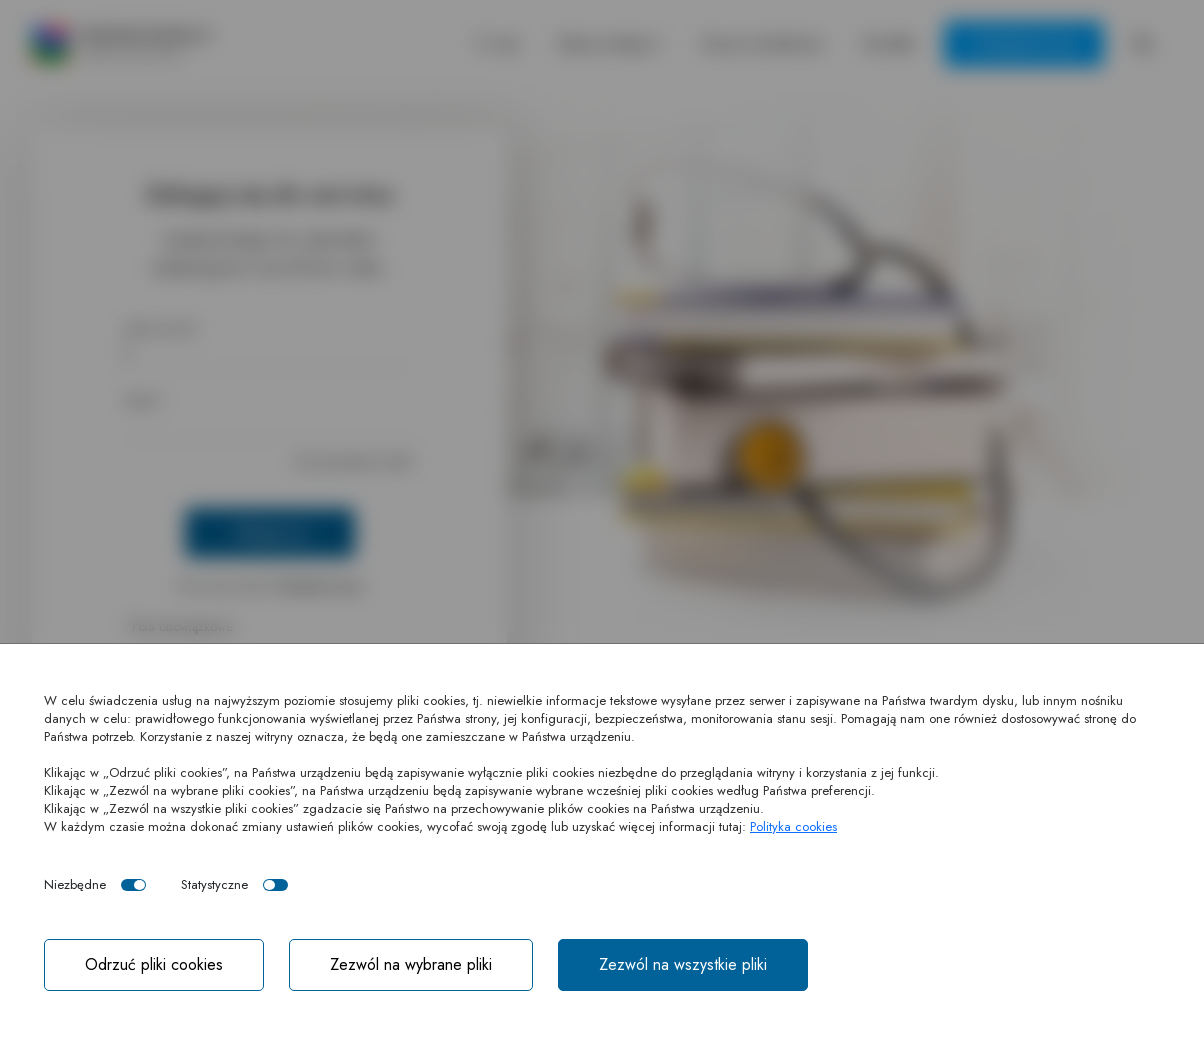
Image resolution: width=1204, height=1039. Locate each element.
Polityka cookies (793, 826)
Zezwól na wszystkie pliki (683, 964)
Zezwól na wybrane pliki (411, 964)
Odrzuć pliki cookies (154, 964)
